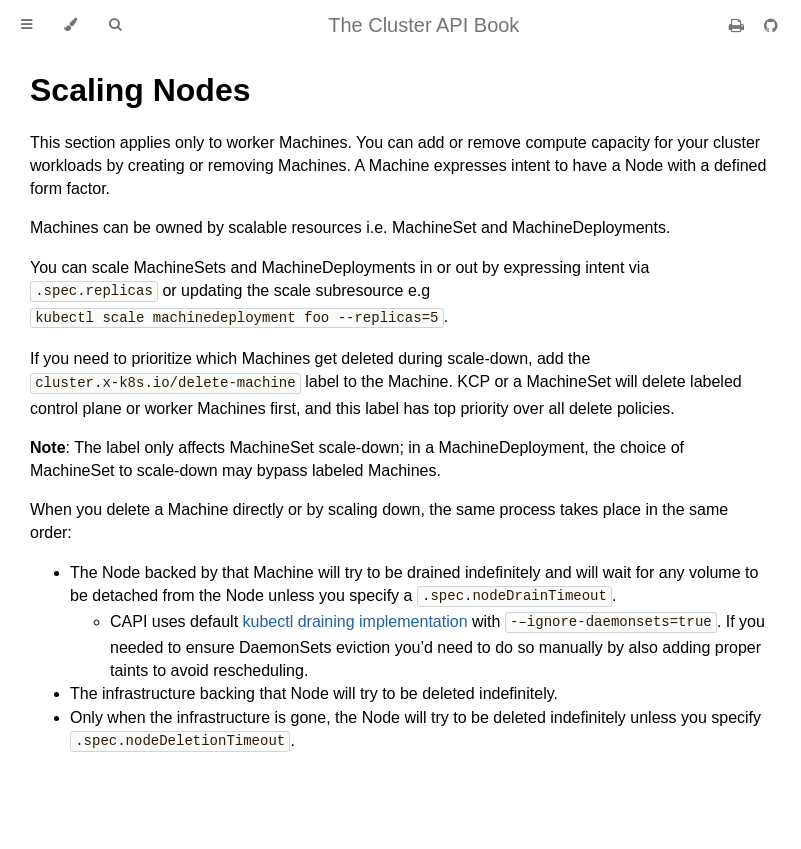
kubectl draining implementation (355, 618)
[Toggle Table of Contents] (26, 25)
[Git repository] (771, 25)
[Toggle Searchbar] (115, 25)
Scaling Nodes (140, 90)
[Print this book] (738, 25)
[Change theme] (70, 25)
